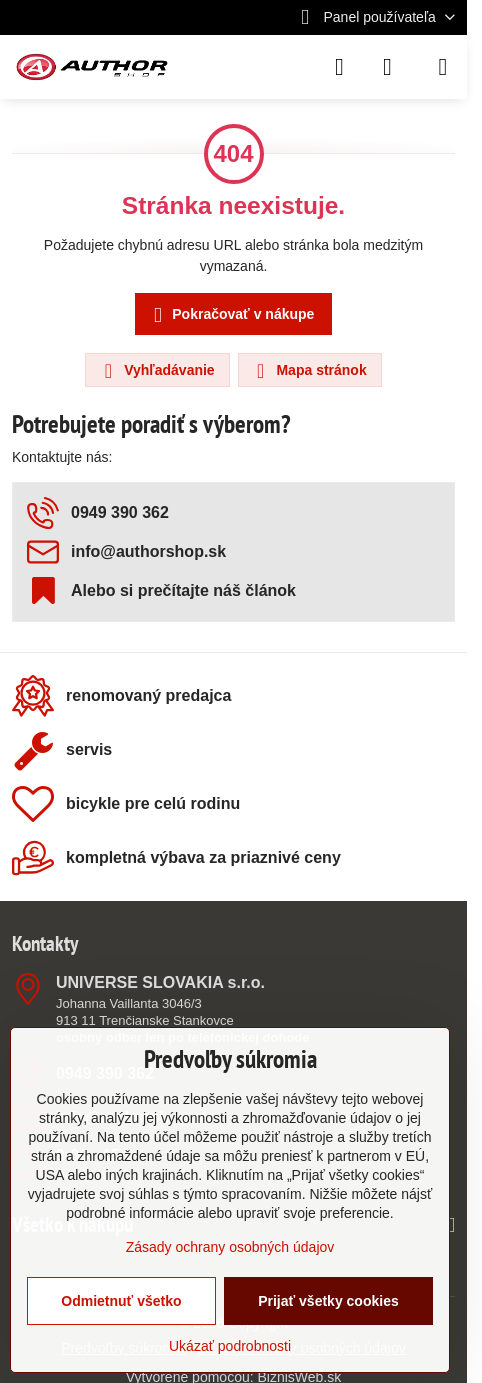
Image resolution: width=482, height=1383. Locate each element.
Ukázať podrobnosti (230, 1346)
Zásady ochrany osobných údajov (230, 1247)
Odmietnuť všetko (121, 1301)
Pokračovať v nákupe (230, 315)
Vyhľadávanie (156, 371)
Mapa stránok (309, 371)
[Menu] (443, 67)
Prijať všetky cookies (328, 1301)
